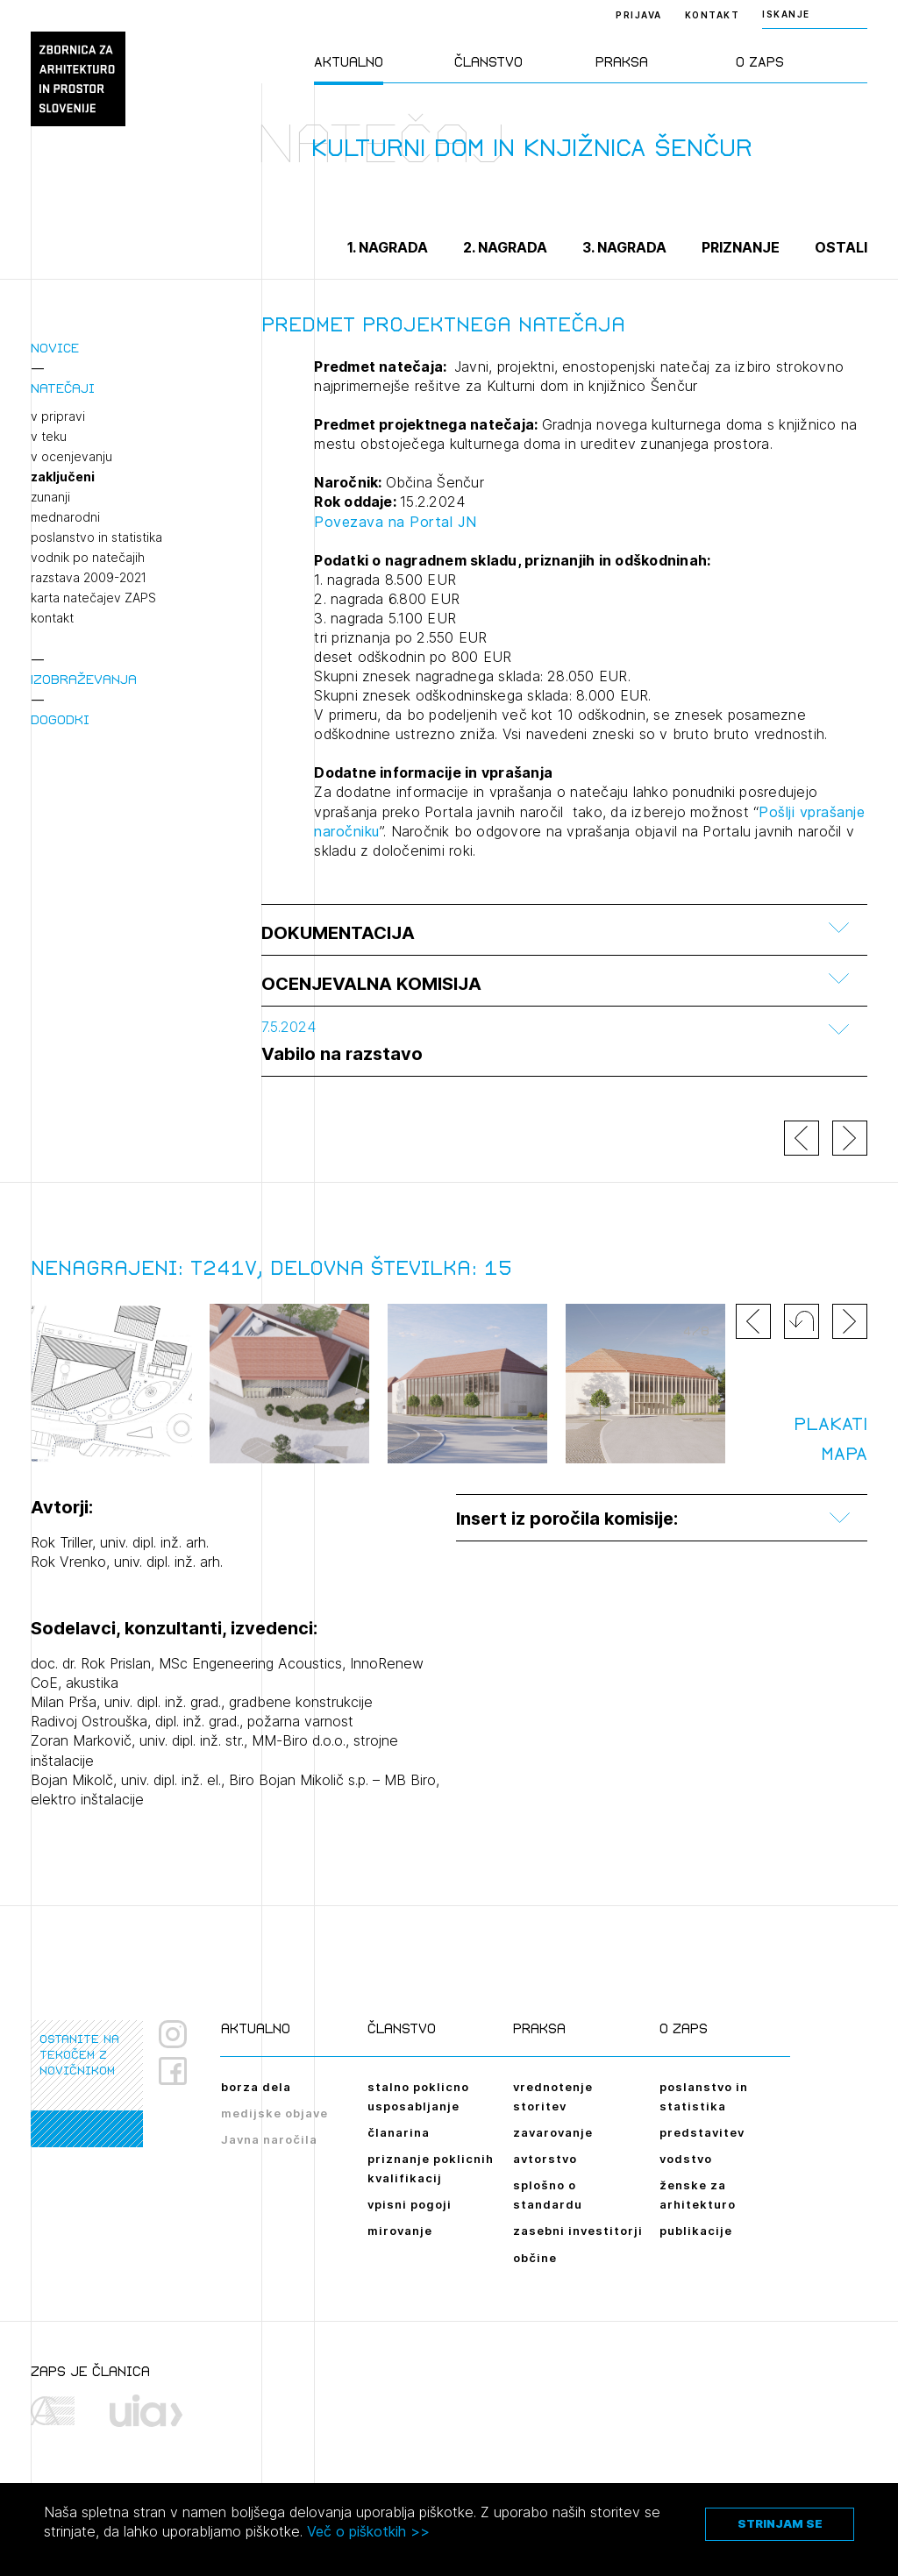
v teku (49, 437)
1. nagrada (387, 247)
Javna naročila (269, 2139)
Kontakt (712, 15)
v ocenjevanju (71, 457)
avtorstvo (545, 2159)
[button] (801, 1321)
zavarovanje (553, 2132)
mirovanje (399, 2230)
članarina (398, 2132)
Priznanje (741, 247)
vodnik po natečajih (88, 558)
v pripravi (58, 416)
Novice (55, 347)
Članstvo (488, 61)
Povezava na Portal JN (395, 521)
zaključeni (63, 477)
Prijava (639, 15)
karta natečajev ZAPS (93, 598)
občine (535, 2258)
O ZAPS (760, 61)
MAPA (844, 1453)
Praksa (621, 61)
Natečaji (63, 388)
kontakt (52, 618)
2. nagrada (505, 247)
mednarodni (65, 517)
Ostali (841, 247)
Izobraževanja (84, 679)
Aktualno (348, 61)
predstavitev (702, 2132)
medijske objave (274, 2113)
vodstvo (685, 2159)
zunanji (50, 497)
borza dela (256, 2087)
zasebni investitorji (578, 2230)
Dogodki (60, 719)
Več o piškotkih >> (368, 2531)
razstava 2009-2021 (88, 578)
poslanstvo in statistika (96, 537)
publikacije (695, 2230)
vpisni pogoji (409, 2204)
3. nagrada (624, 247)
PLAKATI (830, 1423)
